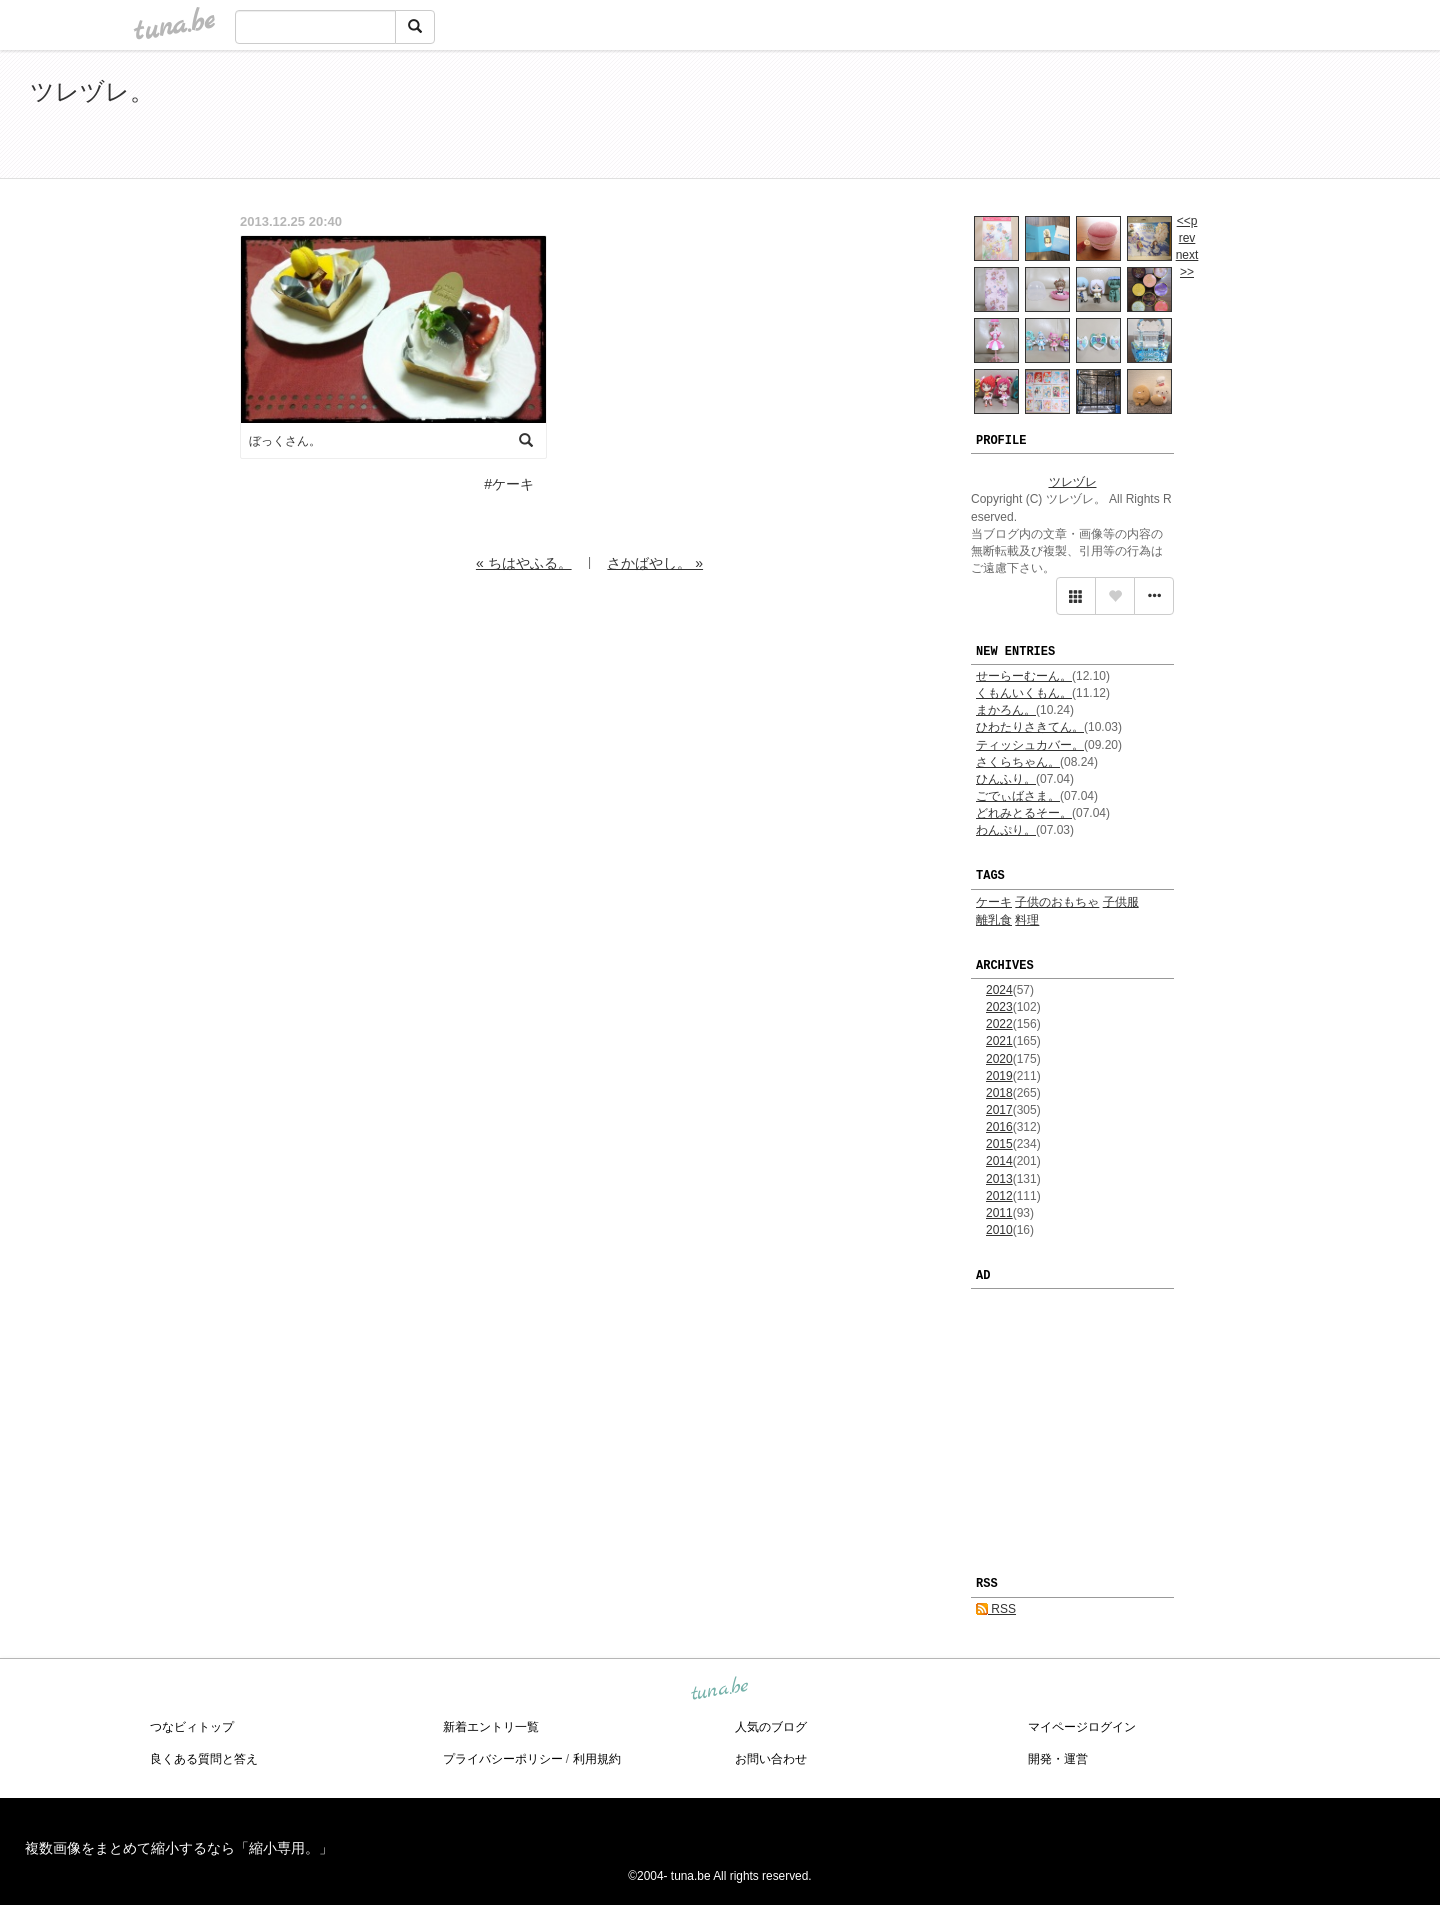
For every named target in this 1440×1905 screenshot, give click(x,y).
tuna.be (719, 1689)
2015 (999, 1144)
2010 (999, 1230)
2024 (999, 990)
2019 (999, 1076)
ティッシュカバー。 (1030, 745)
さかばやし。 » (655, 563)
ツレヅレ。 (92, 91)
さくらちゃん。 (1018, 762)
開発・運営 (1058, 1759)
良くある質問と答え (204, 1759)
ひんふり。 (1006, 779)
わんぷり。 (1006, 830)
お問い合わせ (771, 1759)
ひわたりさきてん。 (1030, 727)
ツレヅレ (1073, 482)
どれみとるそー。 (1024, 813)
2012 (999, 1196)
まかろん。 (1006, 710)
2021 (999, 1041)
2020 (999, 1059)
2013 (999, 1179)
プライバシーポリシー (503, 1759)
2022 (999, 1024)
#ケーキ (509, 484)
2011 (999, 1213)
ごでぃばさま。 (1018, 796)
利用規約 (597, 1759)
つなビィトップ (192, 1727)
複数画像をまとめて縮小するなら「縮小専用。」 (179, 1848)
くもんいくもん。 (1024, 693)
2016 (999, 1127)
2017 (999, 1110)
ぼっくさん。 (285, 441)
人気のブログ (771, 1727)
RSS (996, 1609)
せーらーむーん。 (1024, 676)
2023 (999, 1007)
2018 (999, 1093)
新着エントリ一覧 (491, 1727)
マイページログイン (1082, 1727)
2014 (999, 1161)
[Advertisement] (1180, 118)
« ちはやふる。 (524, 563)
